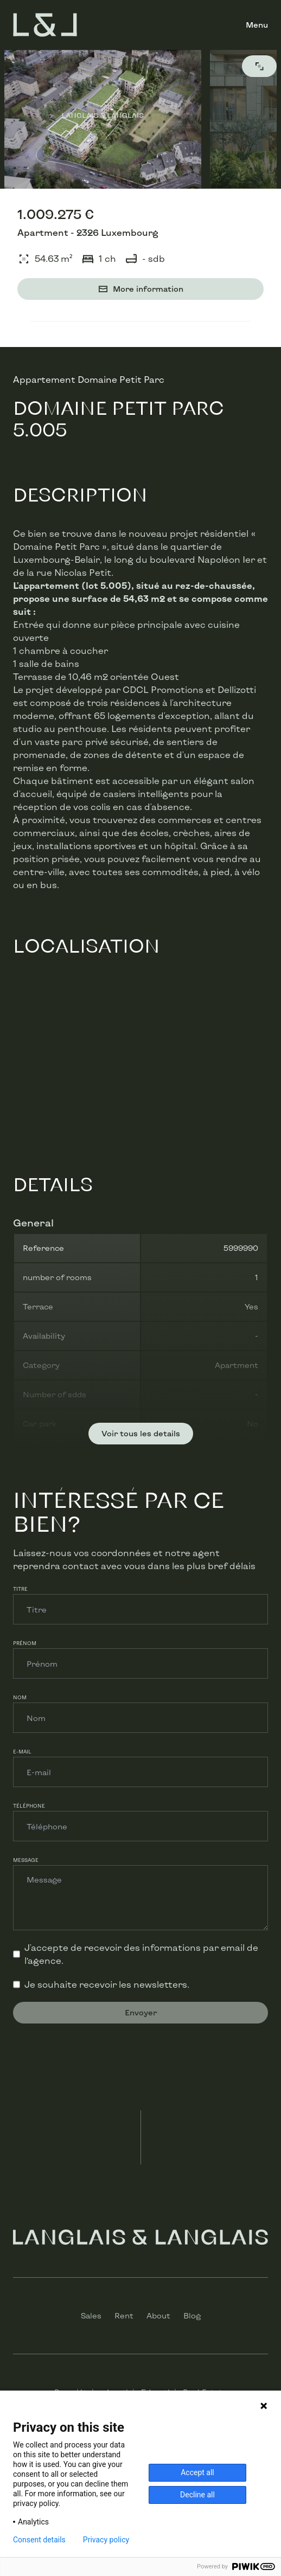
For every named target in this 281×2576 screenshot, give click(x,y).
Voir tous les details (140, 1433)
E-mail (22, 1752)
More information (140, 289)
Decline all (197, 2494)
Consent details (39, 2539)
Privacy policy (106, 2539)
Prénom (24, 1643)
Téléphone (29, 1806)
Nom (20, 1697)
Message (26, 1860)
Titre (20, 1589)
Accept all (197, 2472)
